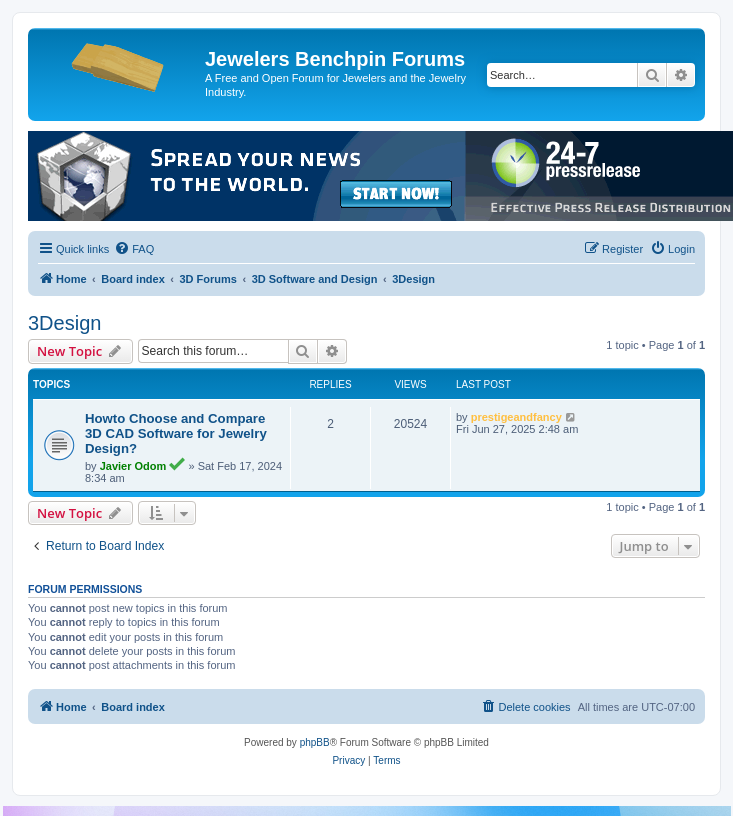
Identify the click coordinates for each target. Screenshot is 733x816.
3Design (64, 323)
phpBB (315, 742)
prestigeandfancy (516, 417)
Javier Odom (133, 466)
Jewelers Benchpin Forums (335, 59)
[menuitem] (134, 249)
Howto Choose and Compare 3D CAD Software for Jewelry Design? (176, 433)
